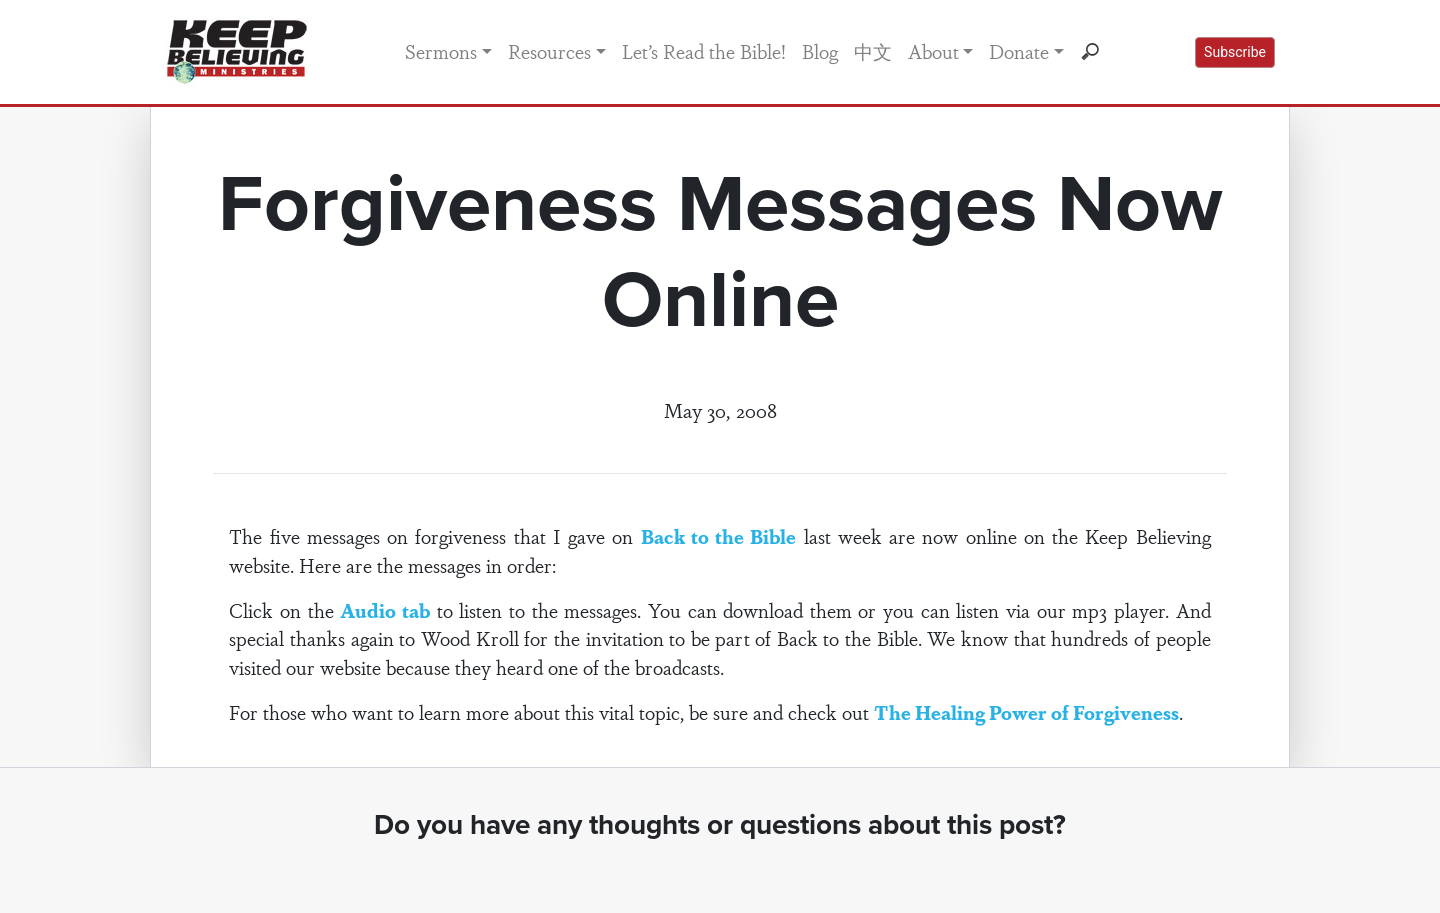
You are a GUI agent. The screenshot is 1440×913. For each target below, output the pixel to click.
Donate (1019, 51)
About (933, 51)
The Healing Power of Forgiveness (1026, 712)
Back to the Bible (719, 536)
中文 (873, 51)
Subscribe (1235, 52)
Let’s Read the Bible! (704, 51)
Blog (820, 51)
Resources (549, 51)
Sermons (441, 51)
